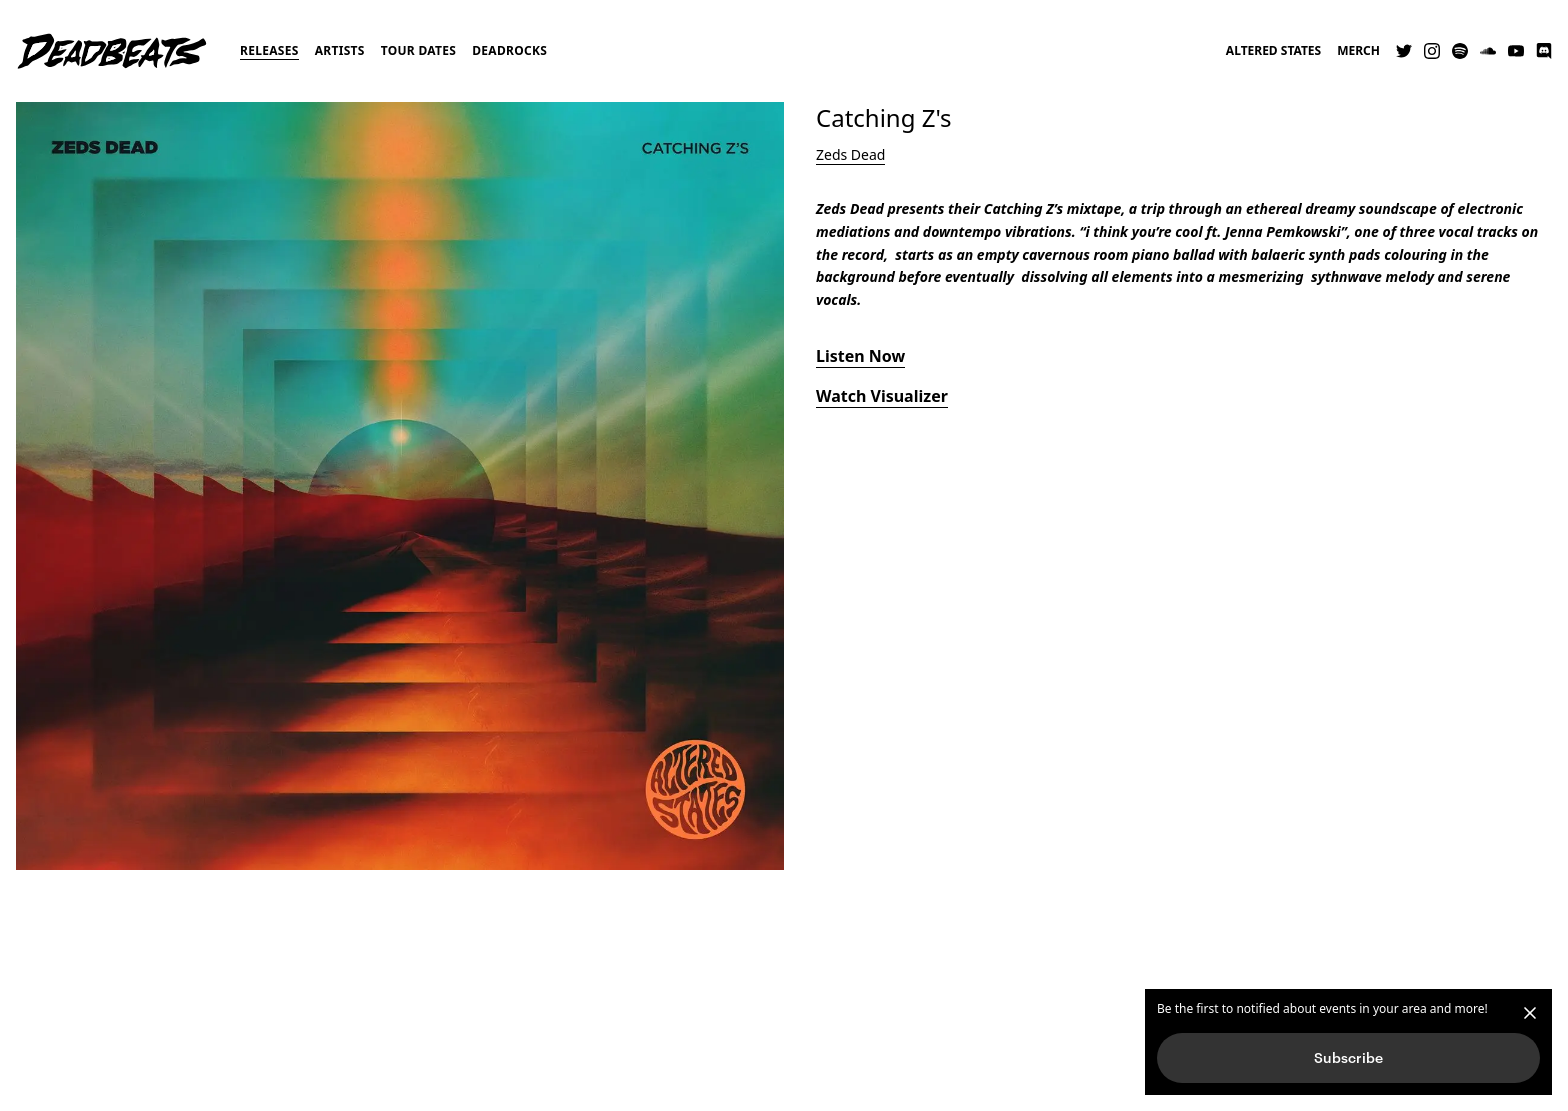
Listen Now (860, 356)
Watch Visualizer (882, 396)
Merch (1358, 51)
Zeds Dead (850, 154)
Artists (340, 50)
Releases (269, 50)
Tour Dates (419, 50)
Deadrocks (509, 50)
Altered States (1273, 51)
